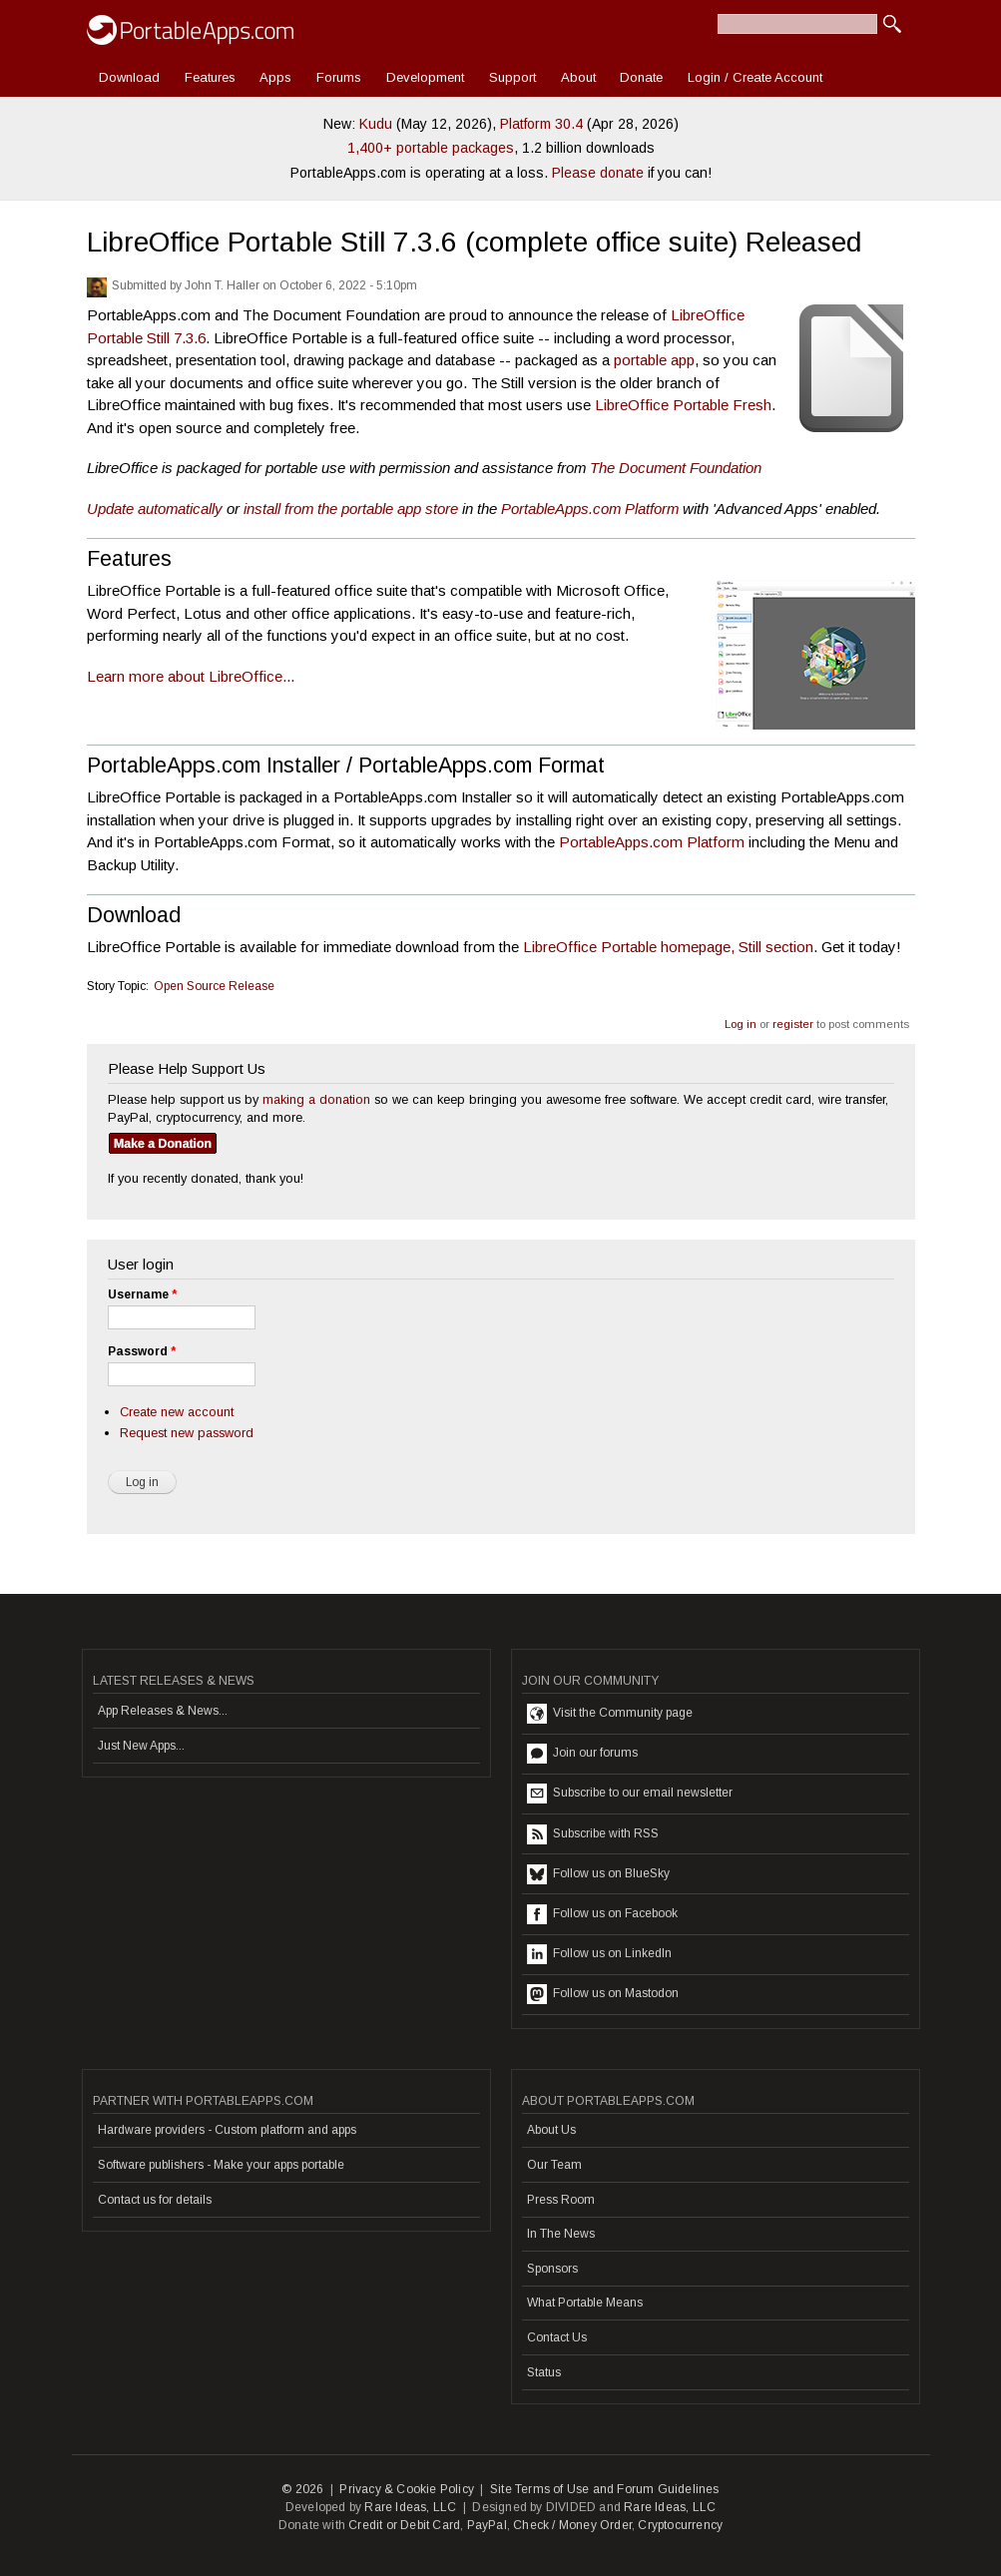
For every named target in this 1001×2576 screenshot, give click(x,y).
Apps (275, 77)
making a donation (316, 1099)
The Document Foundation (675, 467)
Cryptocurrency (680, 2525)
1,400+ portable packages (430, 148)
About (578, 77)
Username (142, 1294)
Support (512, 77)
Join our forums (582, 1754)
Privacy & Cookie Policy (406, 2489)
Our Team (554, 2165)
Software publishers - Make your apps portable (221, 2165)
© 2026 (302, 2489)
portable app (654, 359)
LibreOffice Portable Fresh (683, 404)
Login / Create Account (755, 77)
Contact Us (557, 2337)
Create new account (177, 1411)
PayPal (487, 2525)
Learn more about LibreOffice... (190, 676)
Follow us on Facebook (602, 1914)
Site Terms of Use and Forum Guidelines (605, 2489)
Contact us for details (155, 2200)
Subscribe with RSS (593, 1834)
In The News (561, 2234)
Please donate (598, 173)
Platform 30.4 (541, 124)
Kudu (375, 124)
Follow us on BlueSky (598, 1874)
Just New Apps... (141, 1746)
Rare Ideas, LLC (410, 2507)
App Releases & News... (163, 1711)
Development (425, 77)
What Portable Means (585, 2303)
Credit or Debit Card (404, 2525)
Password (142, 1351)
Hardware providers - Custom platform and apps (227, 2130)
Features (210, 77)
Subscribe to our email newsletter (630, 1793)
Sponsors (552, 2269)
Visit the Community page (610, 1714)
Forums (338, 77)
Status (544, 2372)
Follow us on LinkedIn (599, 1954)
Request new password (186, 1432)
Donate (641, 77)
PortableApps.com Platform (590, 508)
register (792, 1024)
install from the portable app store (351, 508)
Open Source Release (214, 986)
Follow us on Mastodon (603, 1994)
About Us (551, 2130)
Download (129, 77)
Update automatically (155, 508)
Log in (740, 1024)
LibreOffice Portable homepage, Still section (668, 946)
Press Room (561, 2200)
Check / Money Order (572, 2525)
